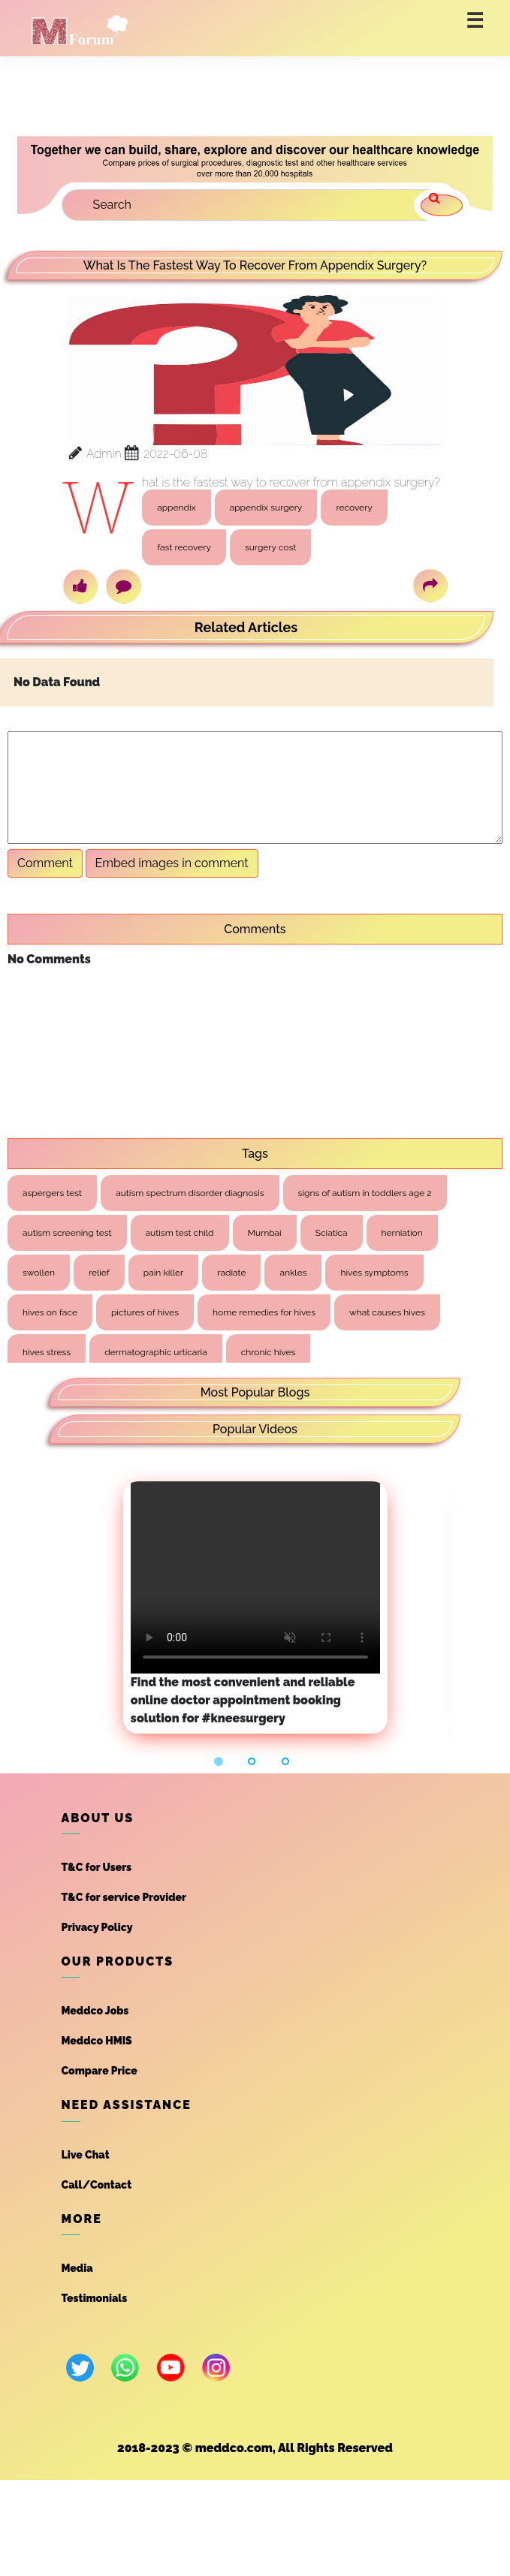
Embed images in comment (172, 863)
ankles (292, 1272)
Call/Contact (97, 2185)
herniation (402, 1233)
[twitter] (80, 2368)
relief (99, 1272)
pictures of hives (145, 1312)
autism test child (180, 1233)
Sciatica (331, 1233)
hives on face (50, 1312)
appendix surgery (266, 507)
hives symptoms (374, 1272)
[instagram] (216, 2368)
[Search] (253, 205)
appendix (176, 507)
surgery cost (270, 547)
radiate (231, 1272)
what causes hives (387, 1312)
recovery (354, 507)
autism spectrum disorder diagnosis (190, 1193)
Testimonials (95, 2298)
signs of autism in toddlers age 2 (365, 1193)
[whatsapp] (125, 2368)
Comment (45, 863)
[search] (442, 205)
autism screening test (67, 1233)
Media (77, 2268)
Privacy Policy (97, 1927)
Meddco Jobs (95, 2011)
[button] (221, 1761)
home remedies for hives (264, 1312)
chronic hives (268, 1352)
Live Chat (86, 2155)
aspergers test (52, 1193)
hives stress (47, 1352)
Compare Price (99, 2071)
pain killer (163, 1272)
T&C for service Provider (124, 1897)
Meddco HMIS (97, 2041)
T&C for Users (97, 1867)
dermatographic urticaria (155, 1352)
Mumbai (265, 1233)
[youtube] (171, 2368)
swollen (39, 1272)
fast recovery (184, 547)
